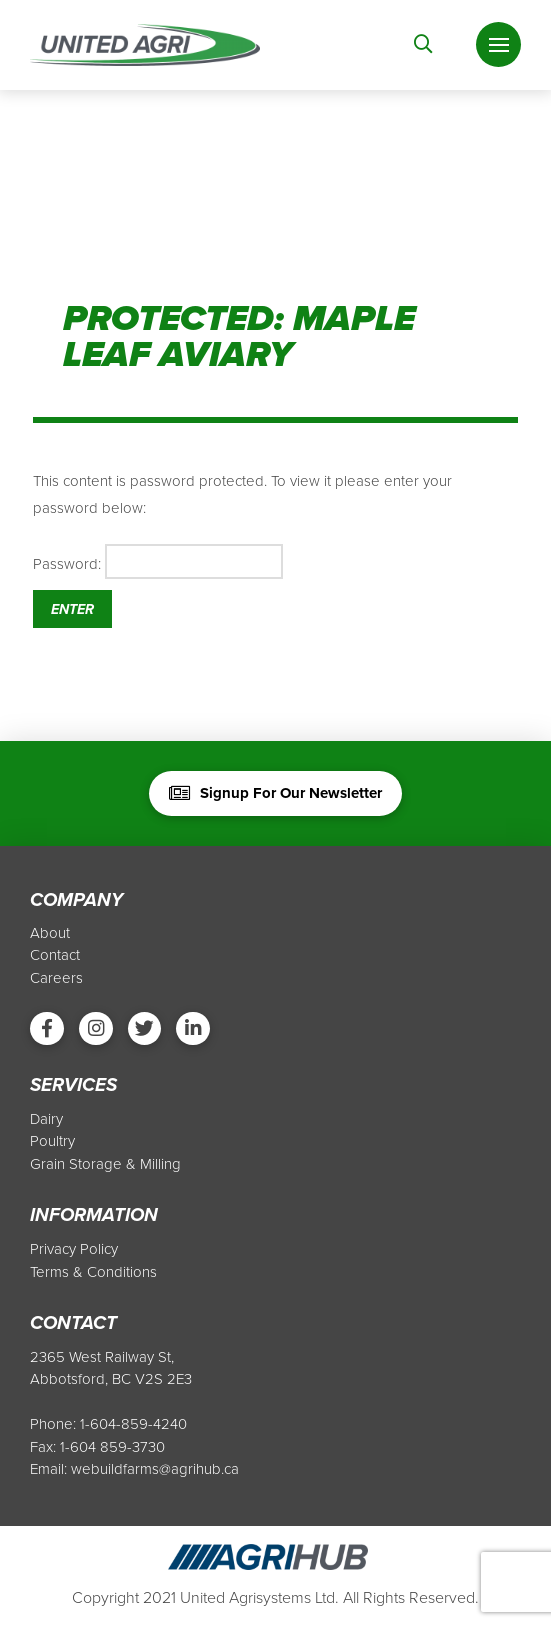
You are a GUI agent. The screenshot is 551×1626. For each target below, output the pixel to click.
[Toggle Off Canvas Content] (498, 45)
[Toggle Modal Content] (423, 44)
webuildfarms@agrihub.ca (155, 1470)
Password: (158, 562)
